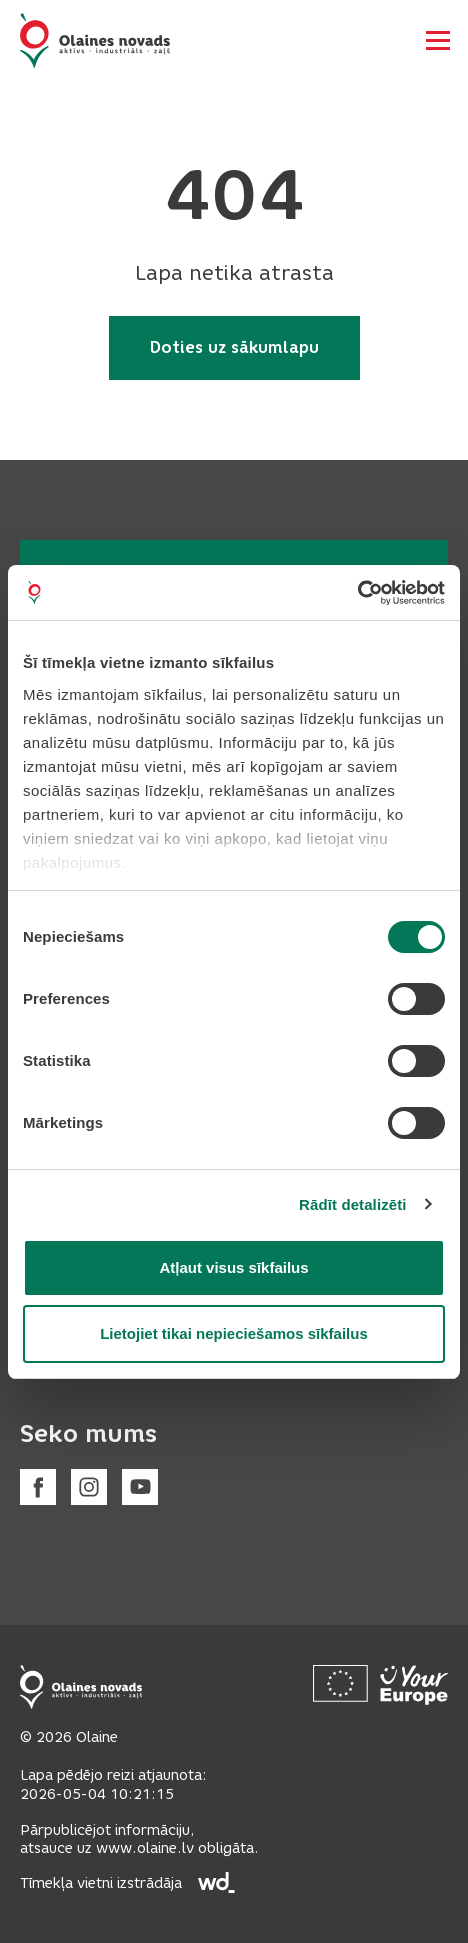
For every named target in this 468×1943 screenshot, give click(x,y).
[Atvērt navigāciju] (438, 40)
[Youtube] (140, 1487)
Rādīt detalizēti (352, 1204)
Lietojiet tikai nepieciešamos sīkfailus (234, 1333)
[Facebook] (38, 1487)
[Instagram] (89, 1487)
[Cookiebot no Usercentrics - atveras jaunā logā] (357, 593)
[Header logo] (95, 40)
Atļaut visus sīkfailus (233, 1267)
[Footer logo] (81, 1687)
